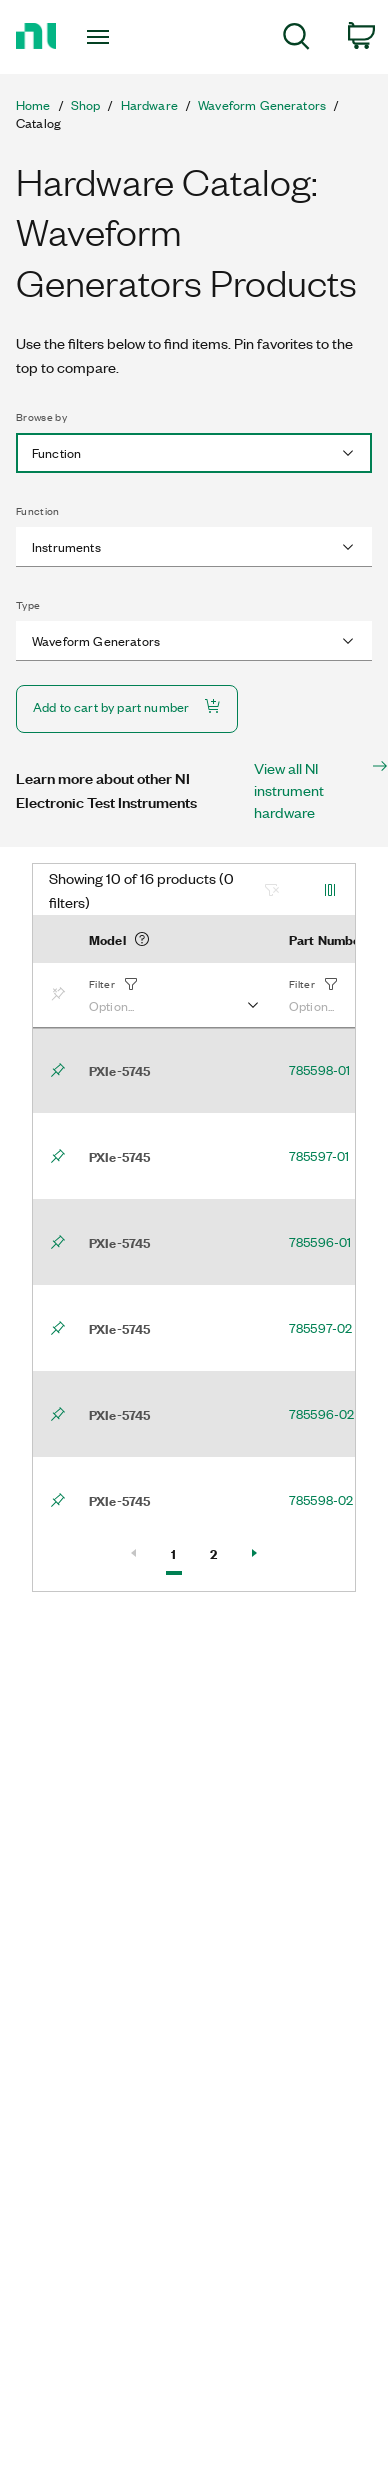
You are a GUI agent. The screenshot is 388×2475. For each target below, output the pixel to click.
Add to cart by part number (127, 706)
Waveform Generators (262, 105)
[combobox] (194, 453)
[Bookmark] (62, 995)
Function (38, 511)
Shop (86, 105)
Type (28, 605)
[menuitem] (296, 39)
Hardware (149, 105)
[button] (173, 995)
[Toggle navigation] (101, 37)
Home (33, 105)
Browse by (41, 417)
